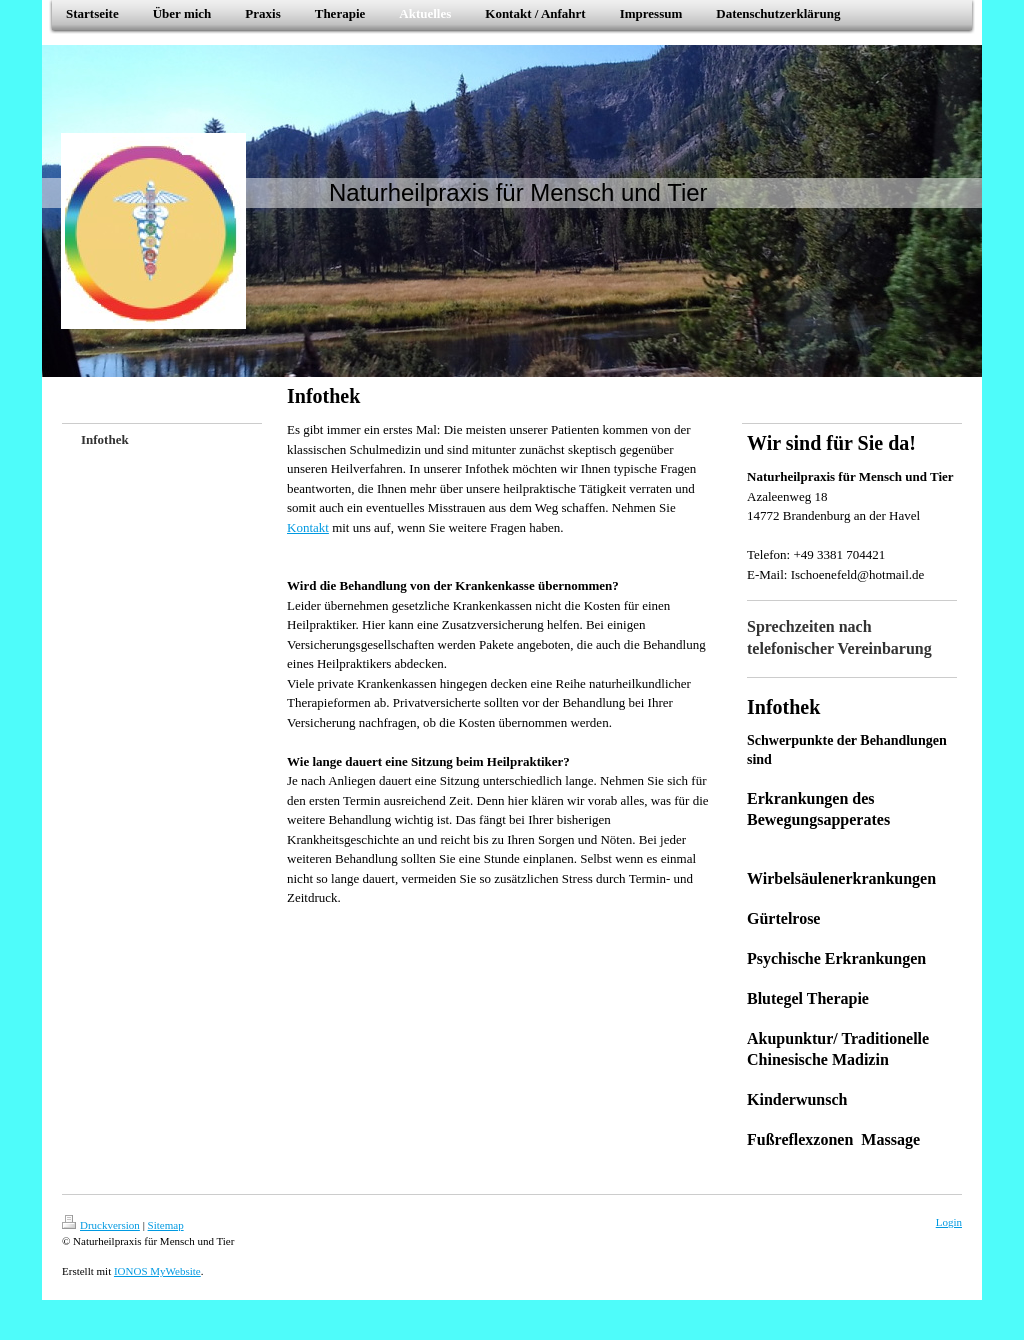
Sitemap (166, 1225)
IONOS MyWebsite (157, 1271)
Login (949, 1222)
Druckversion (101, 1225)
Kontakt (308, 527)
